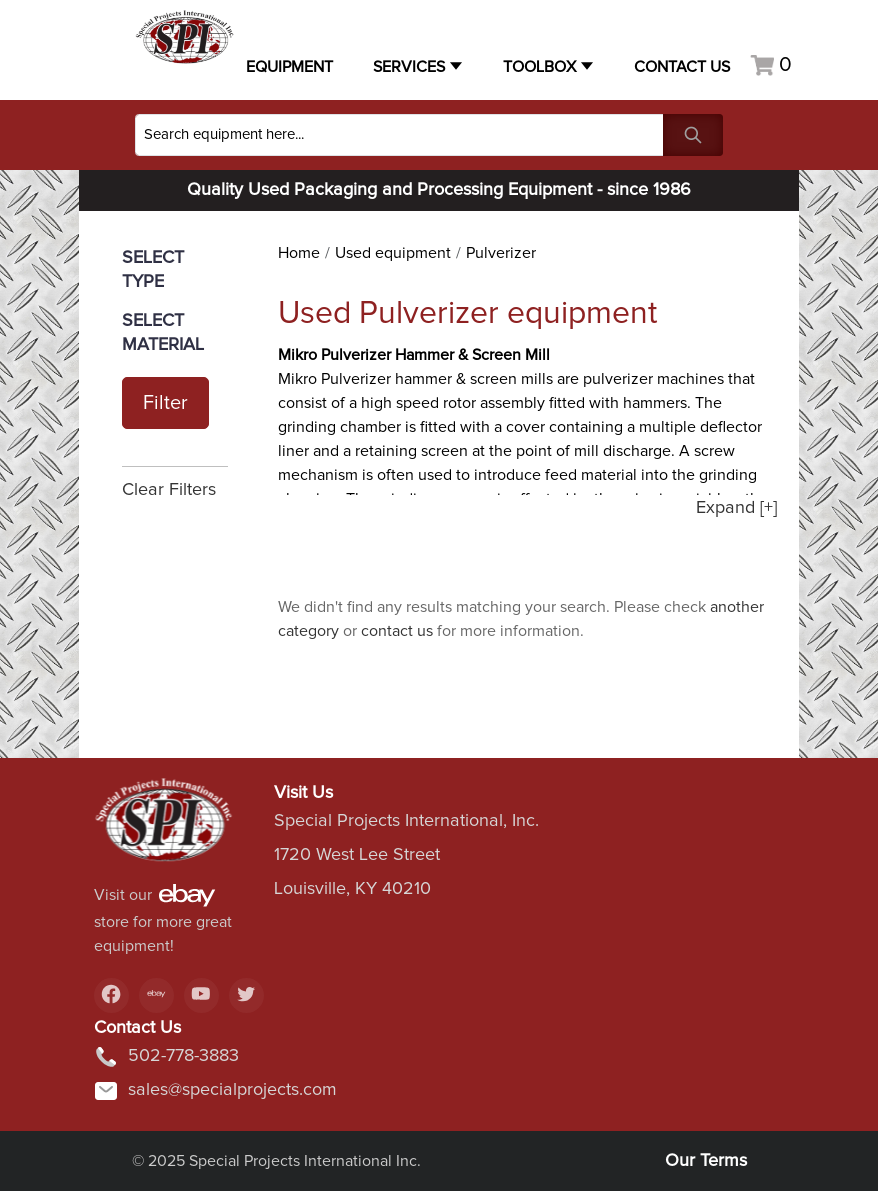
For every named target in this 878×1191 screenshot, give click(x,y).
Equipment (289, 67)
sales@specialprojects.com (215, 1091)
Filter (165, 403)
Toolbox (539, 67)
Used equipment (393, 253)
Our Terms (706, 1161)
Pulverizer (501, 253)
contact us (397, 631)
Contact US (682, 67)
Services (409, 67)
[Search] (399, 135)
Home (299, 253)
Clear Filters (169, 490)
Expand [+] (736, 508)
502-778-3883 (166, 1057)
